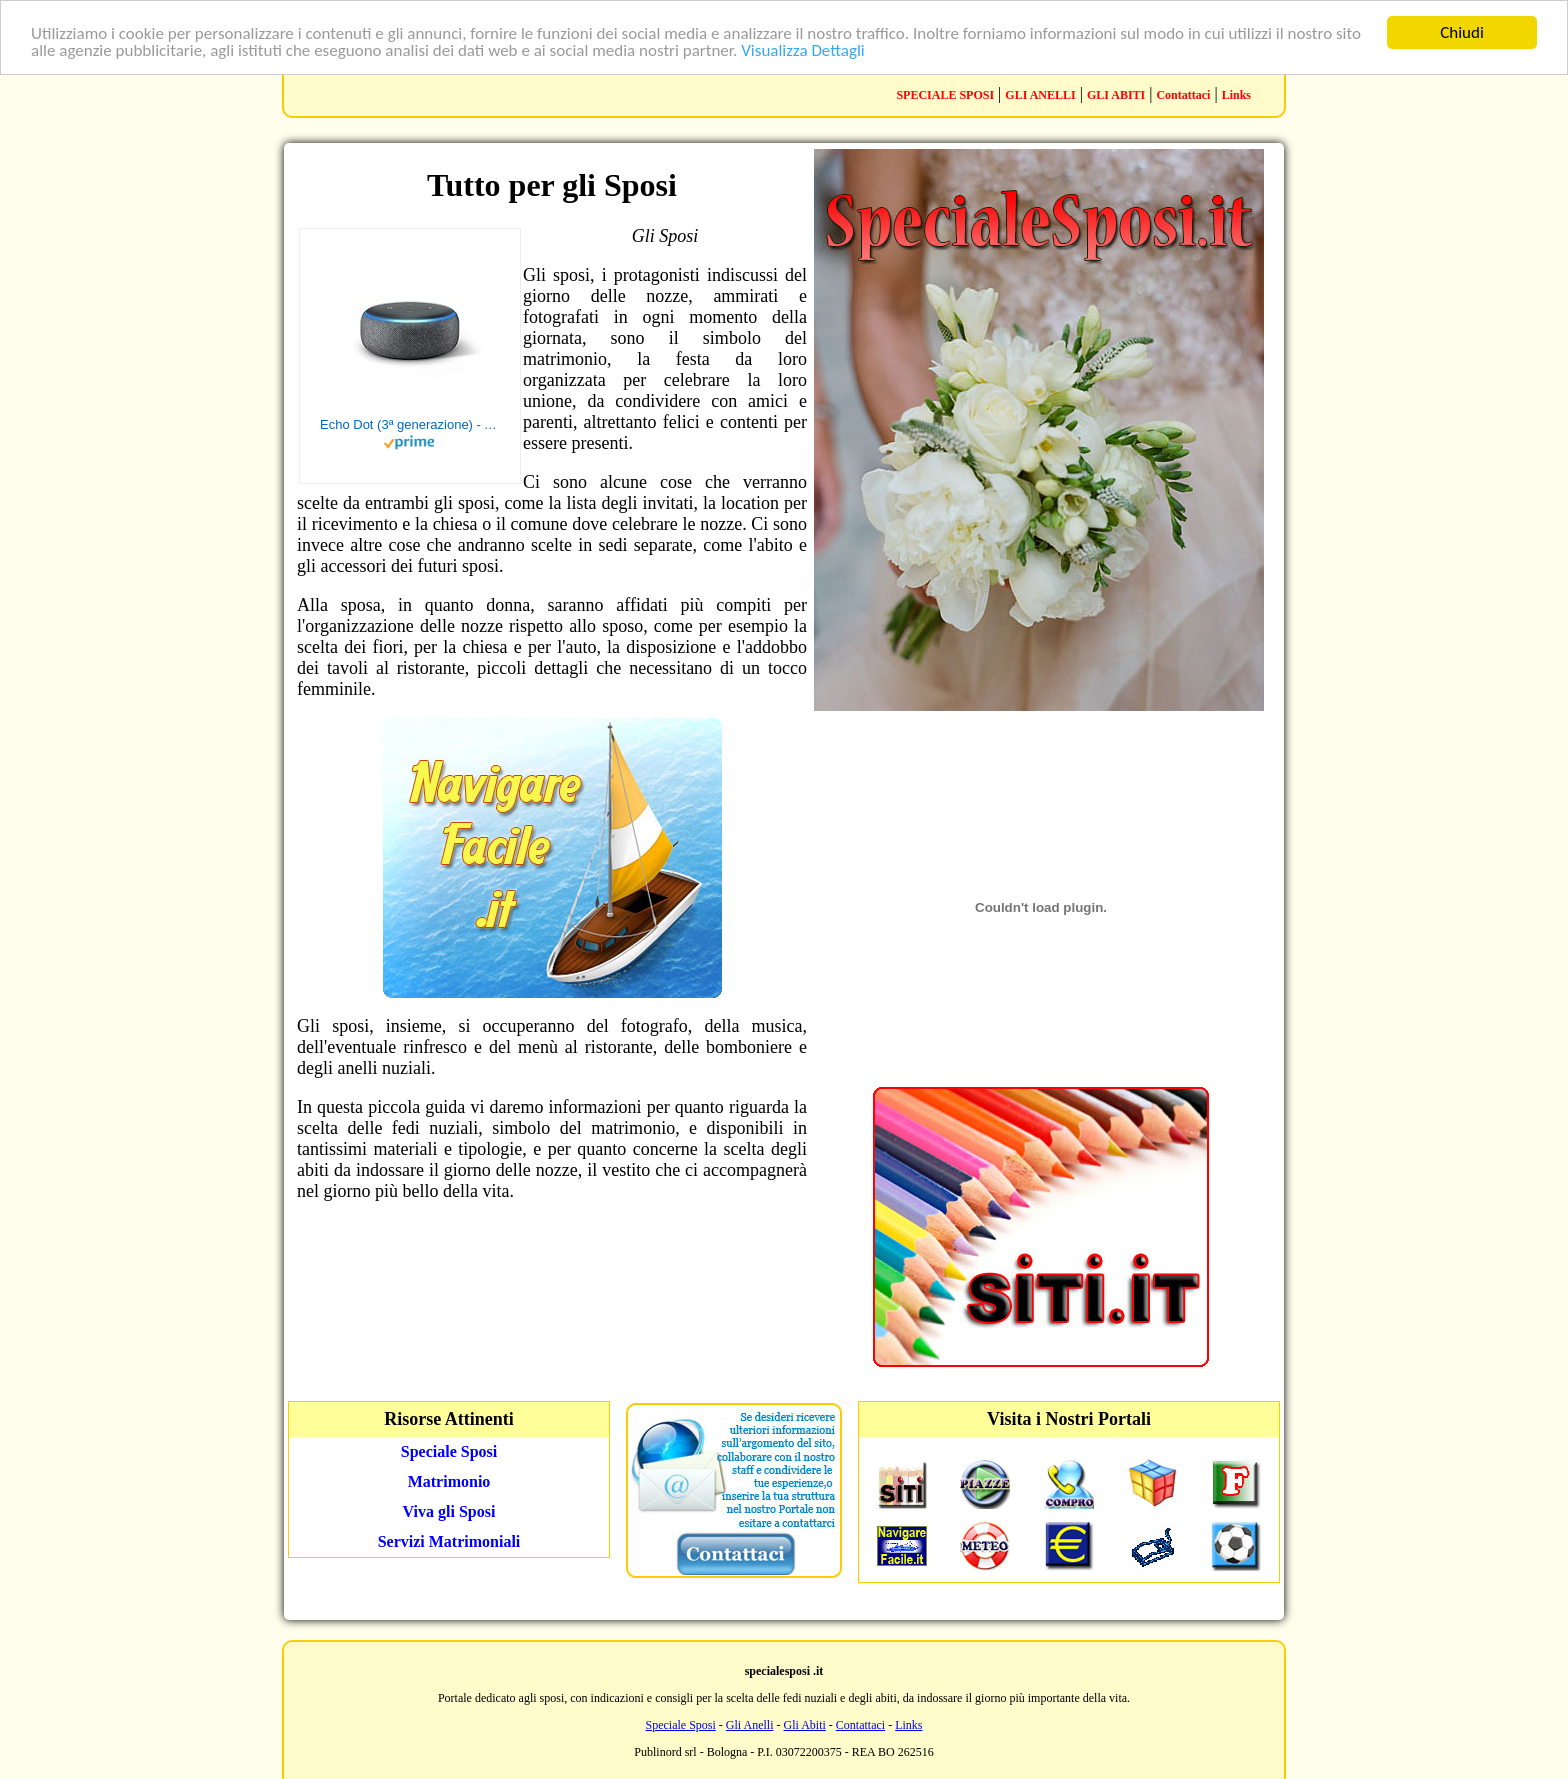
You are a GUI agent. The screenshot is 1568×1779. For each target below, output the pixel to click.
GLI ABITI (1116, 95)
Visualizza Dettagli (803, 50)
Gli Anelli (750, 1725)
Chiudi (1462, 32)
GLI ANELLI (1040, 95)
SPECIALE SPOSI (945, 95)
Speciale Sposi (680, 1725)
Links (1236, 95)
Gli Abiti (804, 1725)
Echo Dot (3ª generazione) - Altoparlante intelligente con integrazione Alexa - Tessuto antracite (410, 424)
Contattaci (1183, 95)
